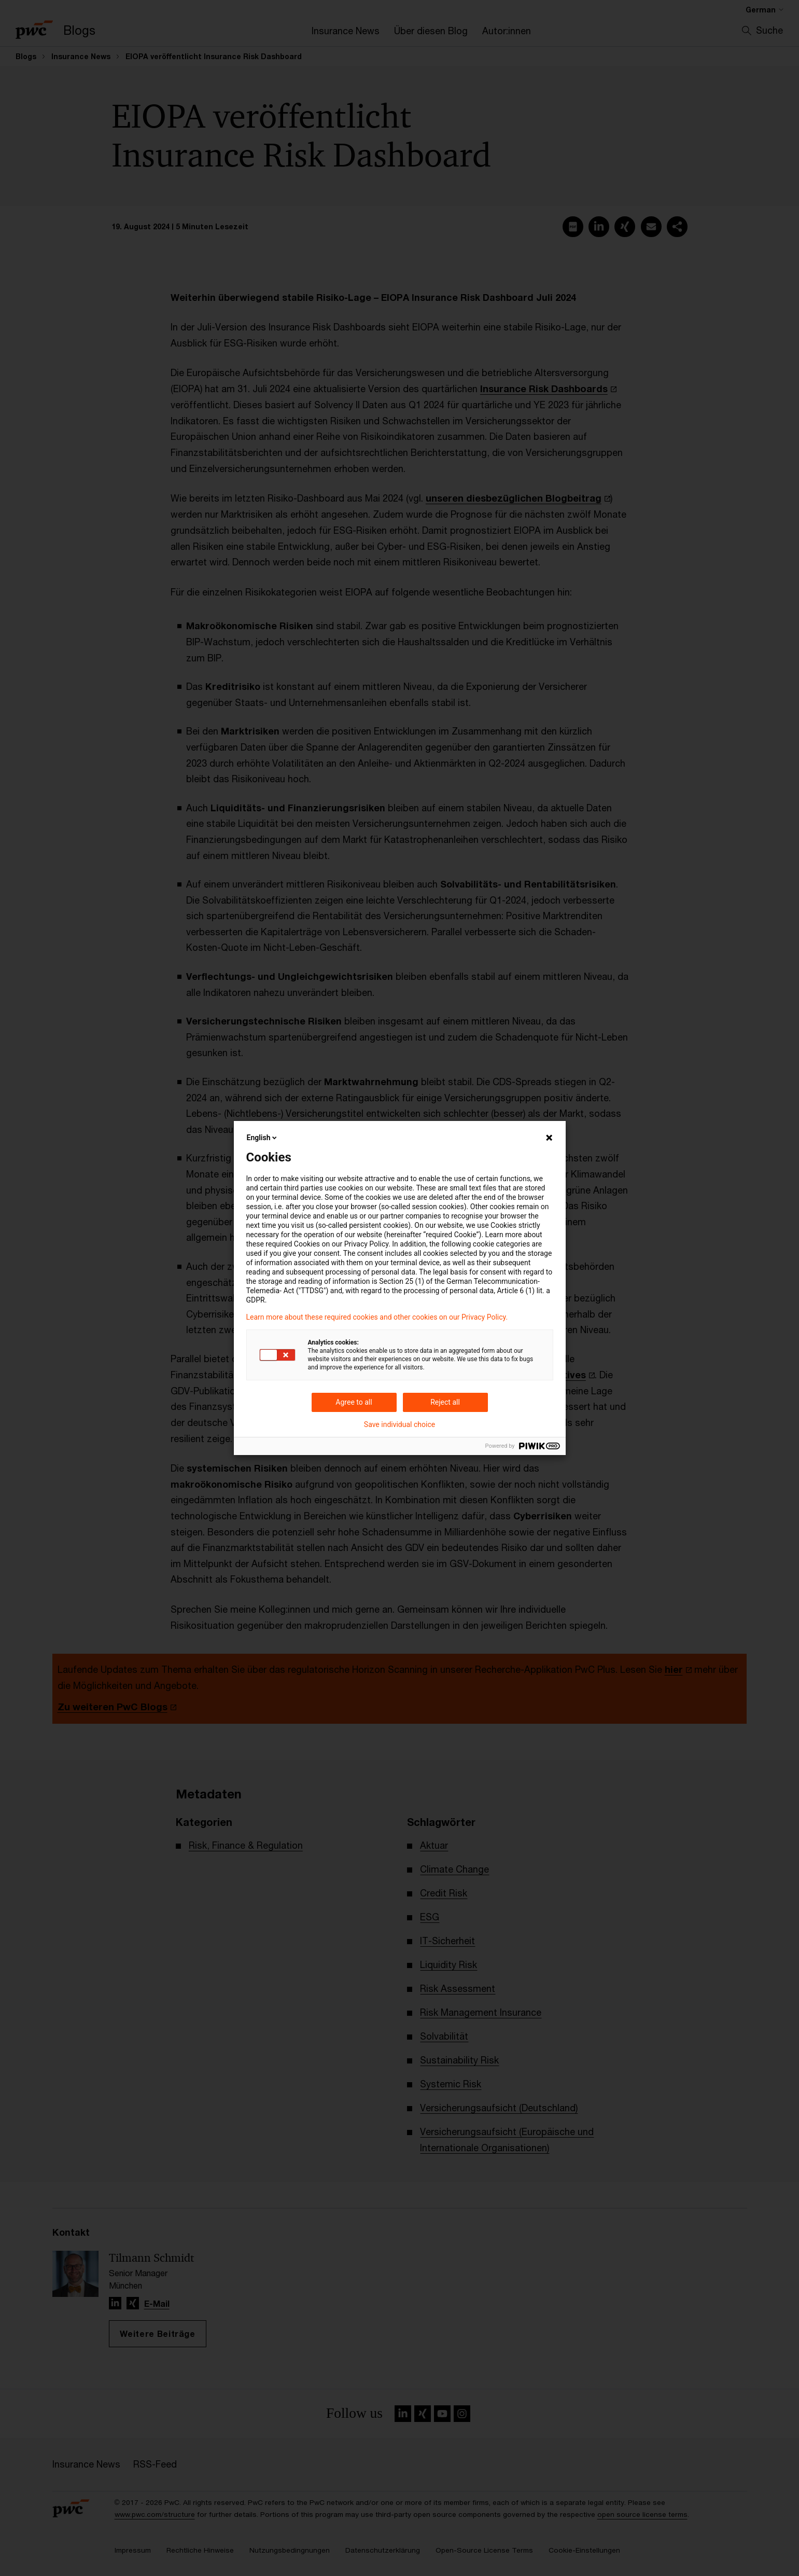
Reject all (445, 1402)
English (263, 1137)
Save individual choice (399, 1424)
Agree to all (353, 1402)
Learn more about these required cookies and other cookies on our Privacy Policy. (377, 1317)
